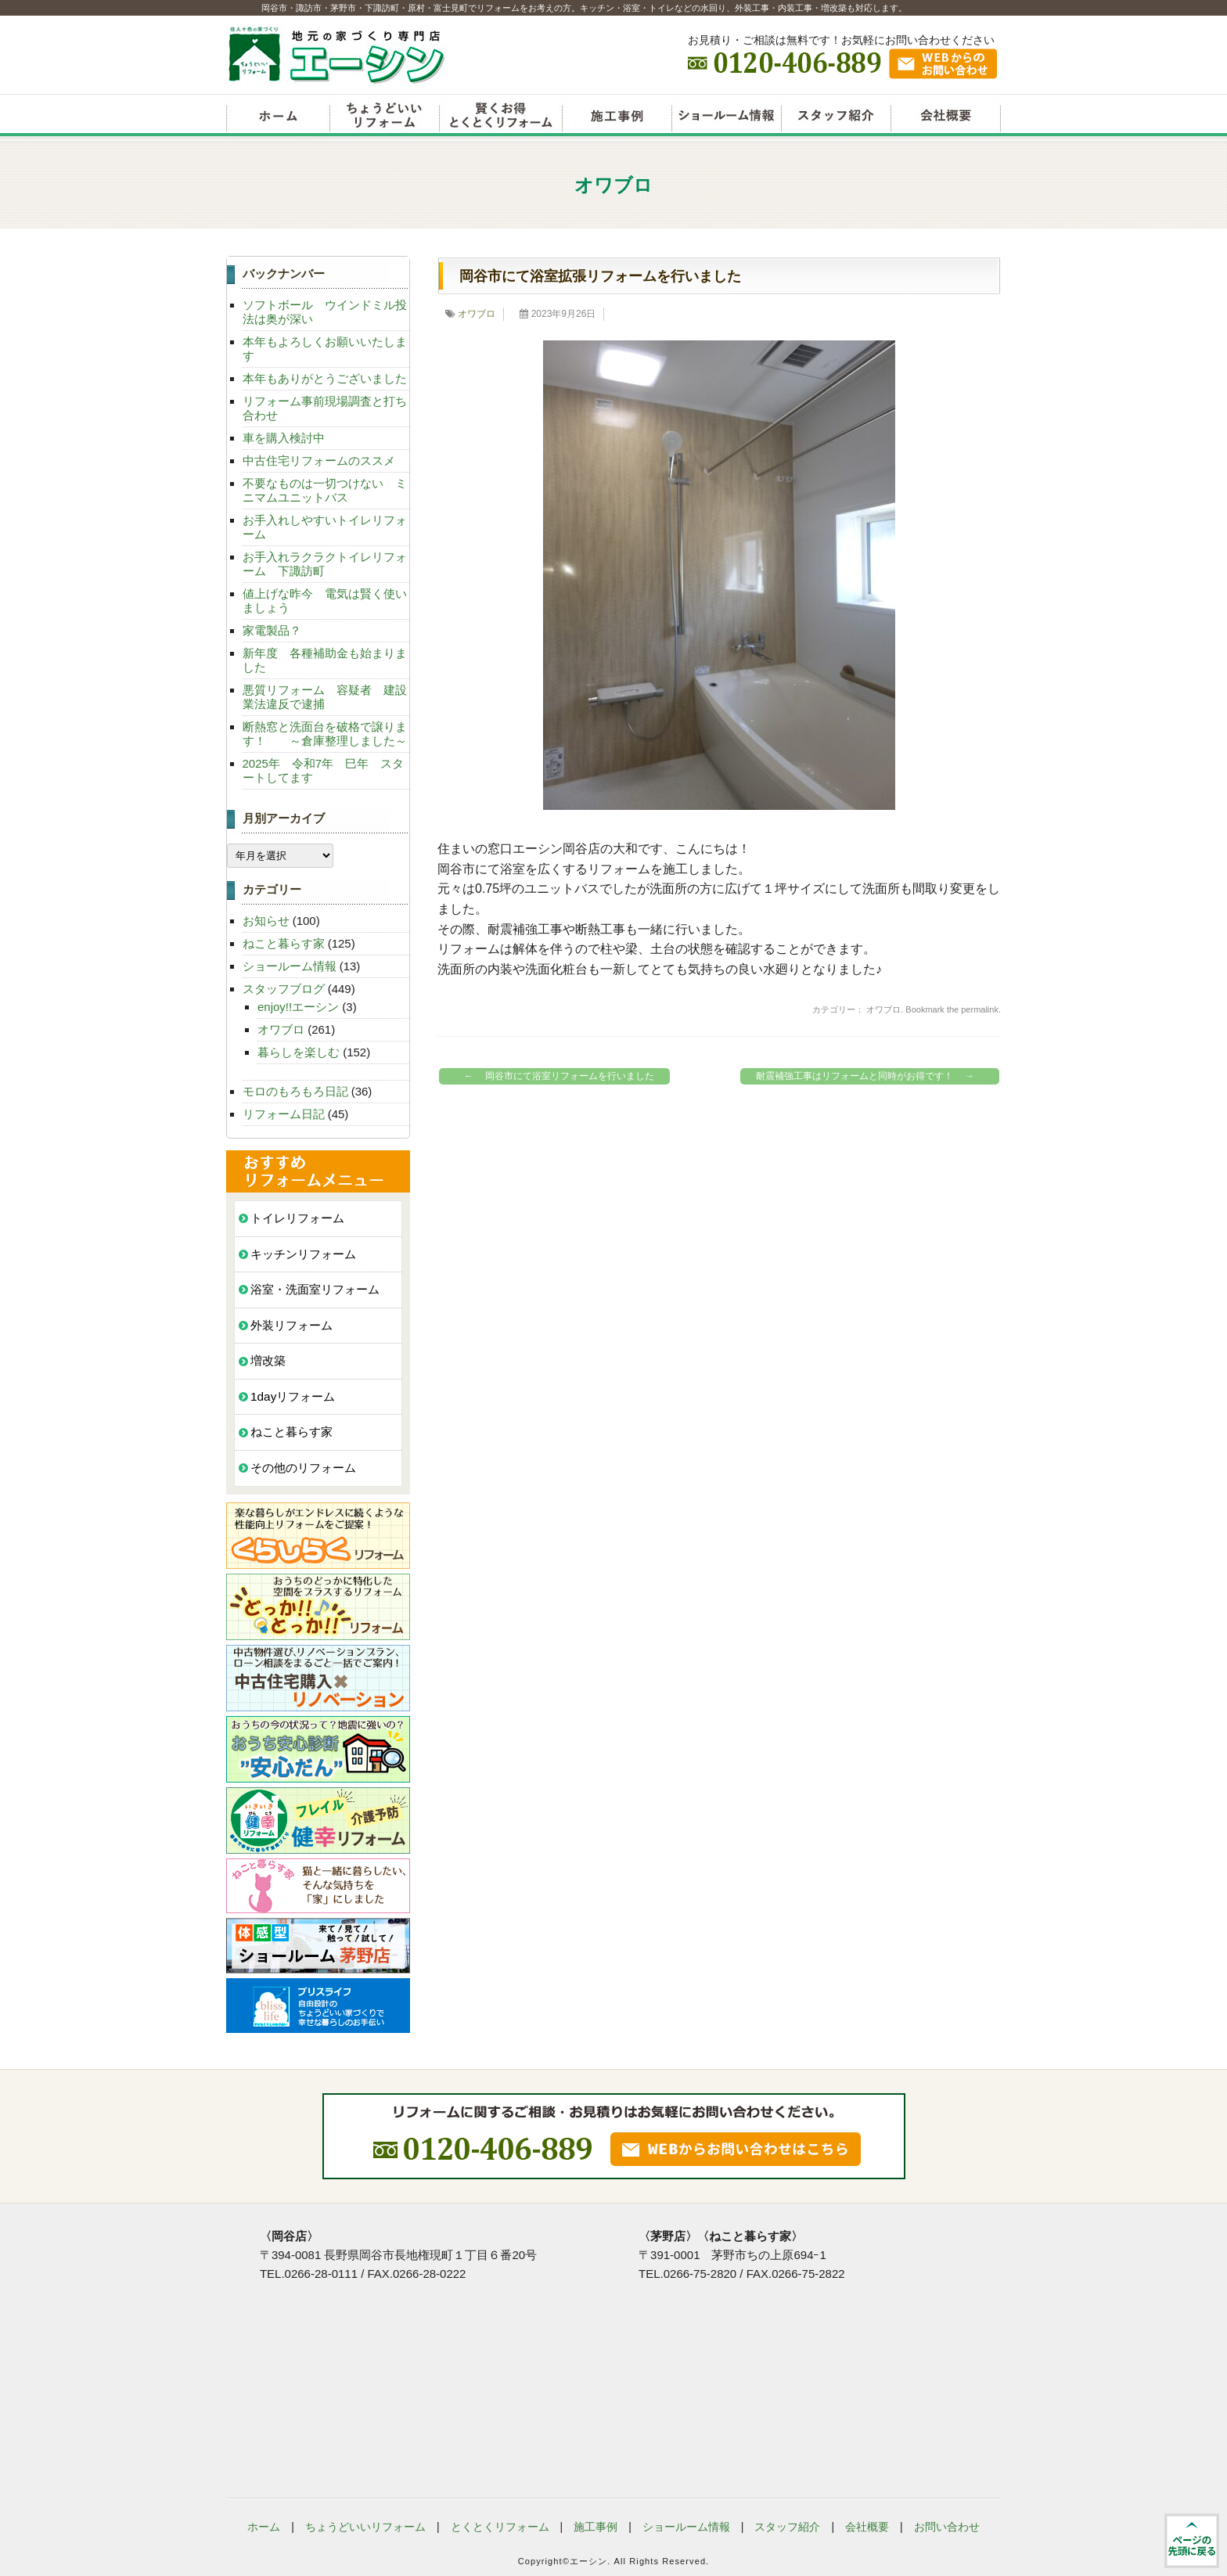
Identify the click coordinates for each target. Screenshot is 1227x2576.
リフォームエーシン (277, 117)
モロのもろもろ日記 (295, 1091)
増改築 (268, 1360)
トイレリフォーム (297, 1218)
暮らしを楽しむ (298, 1052)
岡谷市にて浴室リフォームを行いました (555, 1076)
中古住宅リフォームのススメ (319, 460)
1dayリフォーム (292, 1396)
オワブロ (476, 313)
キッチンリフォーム (303, 1254)
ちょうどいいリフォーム (384, 117)
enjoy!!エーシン (298, 1006)
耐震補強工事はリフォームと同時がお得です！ (869, 1076)
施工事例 (595, 2526)
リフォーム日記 (284, 1114)
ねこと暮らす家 (284, 943)
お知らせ (266, 920)
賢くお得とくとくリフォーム (500, 117)
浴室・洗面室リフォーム (315, 1289)
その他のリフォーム (303, 1467)
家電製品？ (272, 630)
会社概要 (946, 117)
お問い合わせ (947, 2526)
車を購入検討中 (284, 437)
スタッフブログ (284, 988)
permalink (980, 1009)
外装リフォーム (291, 1325)
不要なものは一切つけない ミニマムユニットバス (325, 490)
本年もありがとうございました (325, 378)
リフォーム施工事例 (616, 117)
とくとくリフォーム (500, 2526)
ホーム (263, 2526)
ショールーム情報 (726, 117)
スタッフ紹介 (836, 117)
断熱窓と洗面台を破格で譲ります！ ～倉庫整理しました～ (325, 733)
